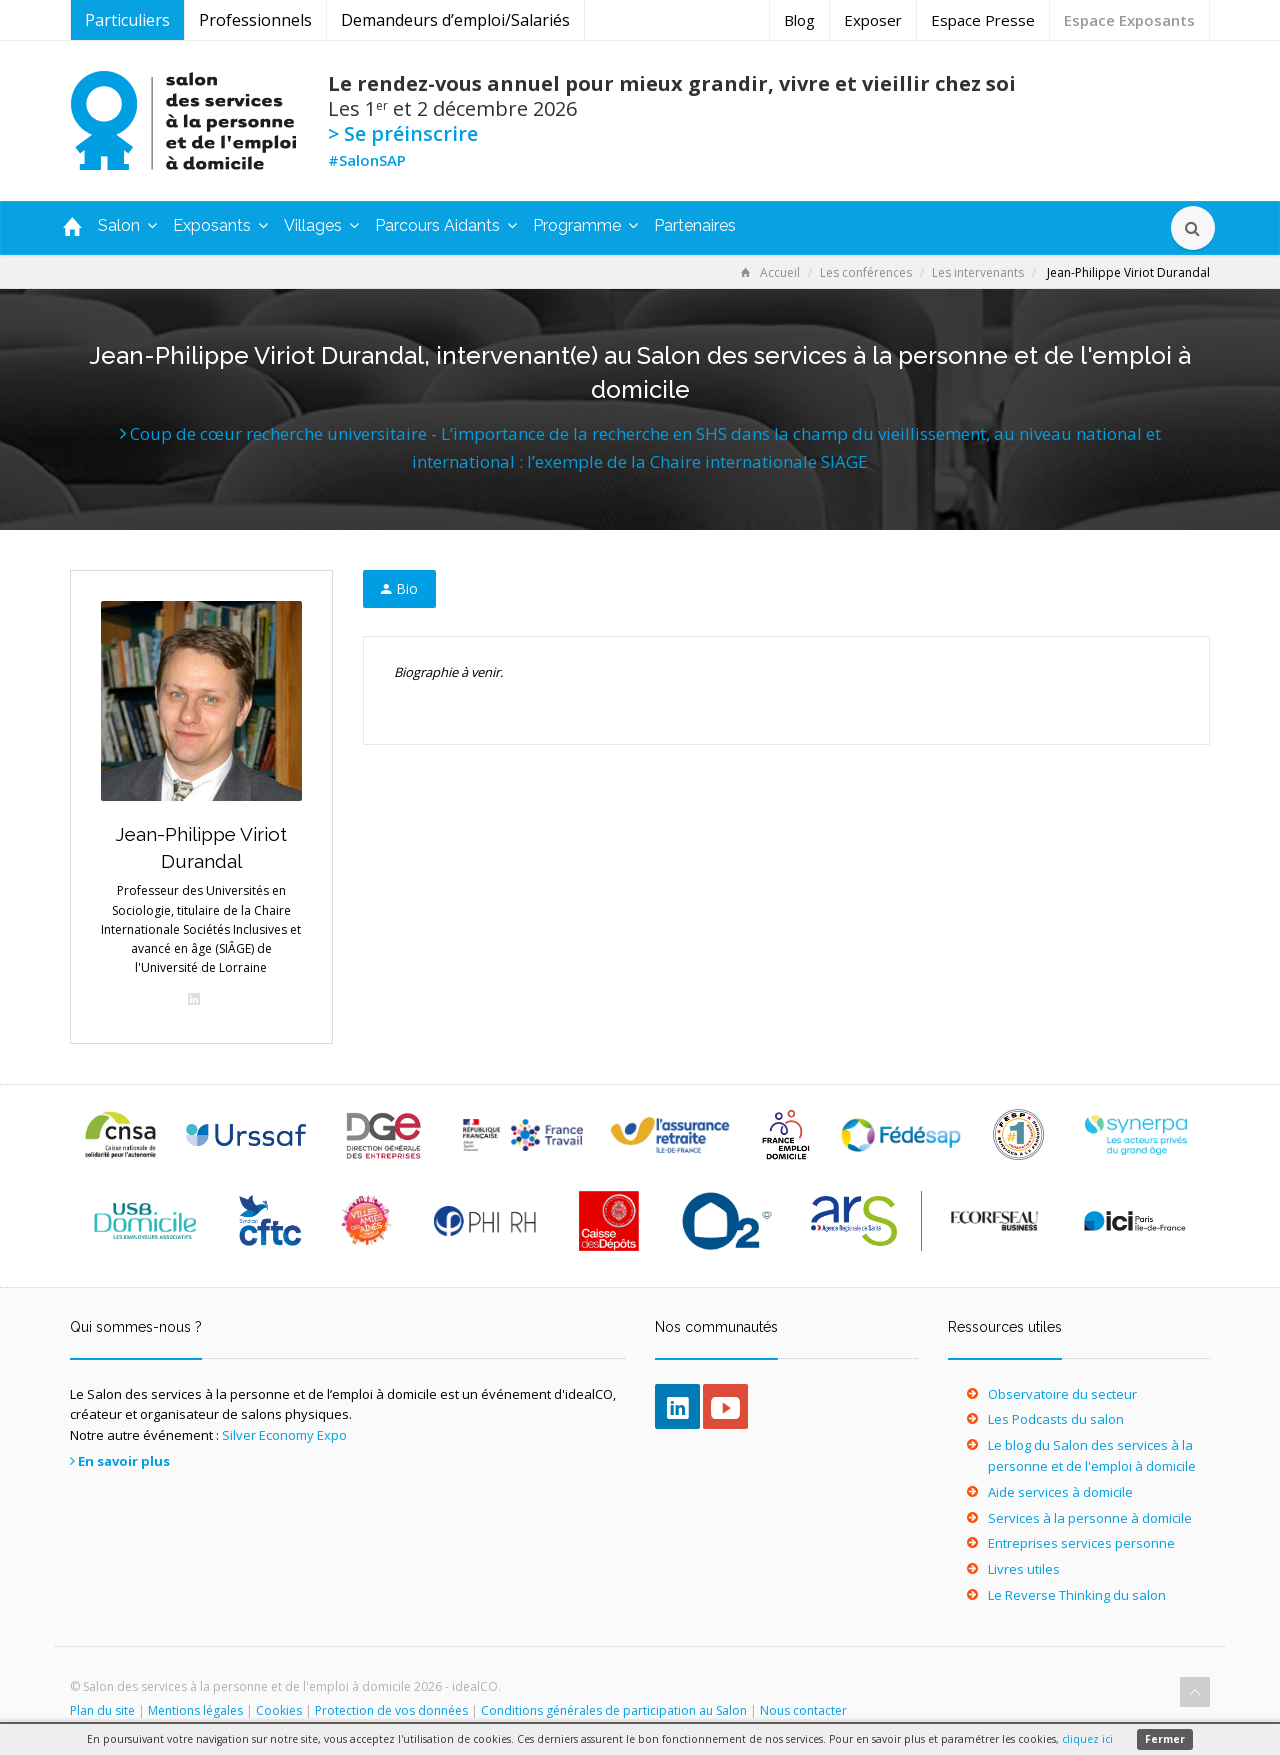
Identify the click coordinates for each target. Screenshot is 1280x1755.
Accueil (770, 272)
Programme (585, 225)
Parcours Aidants (446, 225)
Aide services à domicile (1060, 1492)
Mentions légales (195, 1710)
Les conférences (866, 272)
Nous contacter (803, 1710)
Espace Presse (983, 20)
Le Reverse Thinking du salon (1077, 1595)
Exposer (873, 20)
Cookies (279, 1710)
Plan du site (102, 1710)
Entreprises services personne (1081, 1543)
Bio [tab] (399, 588)
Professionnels (255, 20)
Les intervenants (978, 272)
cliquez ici (1087, 1739)
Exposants (220, 225)
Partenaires (695, 225)
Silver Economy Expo (284, 1435)
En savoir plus (124, 1461)
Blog (799, 20)
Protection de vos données (391, 1710)
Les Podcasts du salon (1056, 1419)
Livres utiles (1024, 1569)
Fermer (1165, 1739)
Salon (127, 225)
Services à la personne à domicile (1090, 1518)
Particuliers (127, 20)
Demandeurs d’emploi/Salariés (455, 20)
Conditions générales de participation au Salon (614, 1710)
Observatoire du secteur (1062, 1394)
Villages (321, 225)
